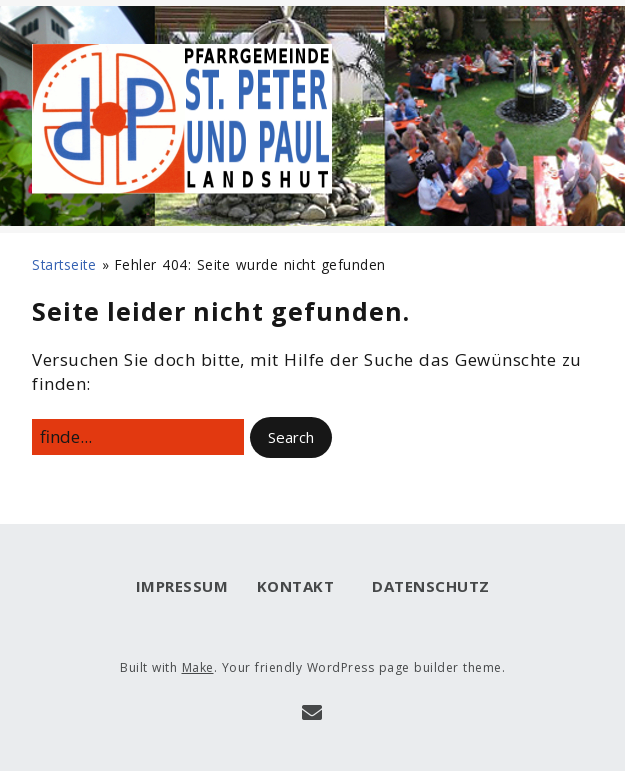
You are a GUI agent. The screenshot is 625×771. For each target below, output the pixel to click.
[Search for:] (138, 437)
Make (198, 667)
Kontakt (296, 586)
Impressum (182, 586)
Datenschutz (426, 586)
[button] (291, 437)
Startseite (64, 264)
